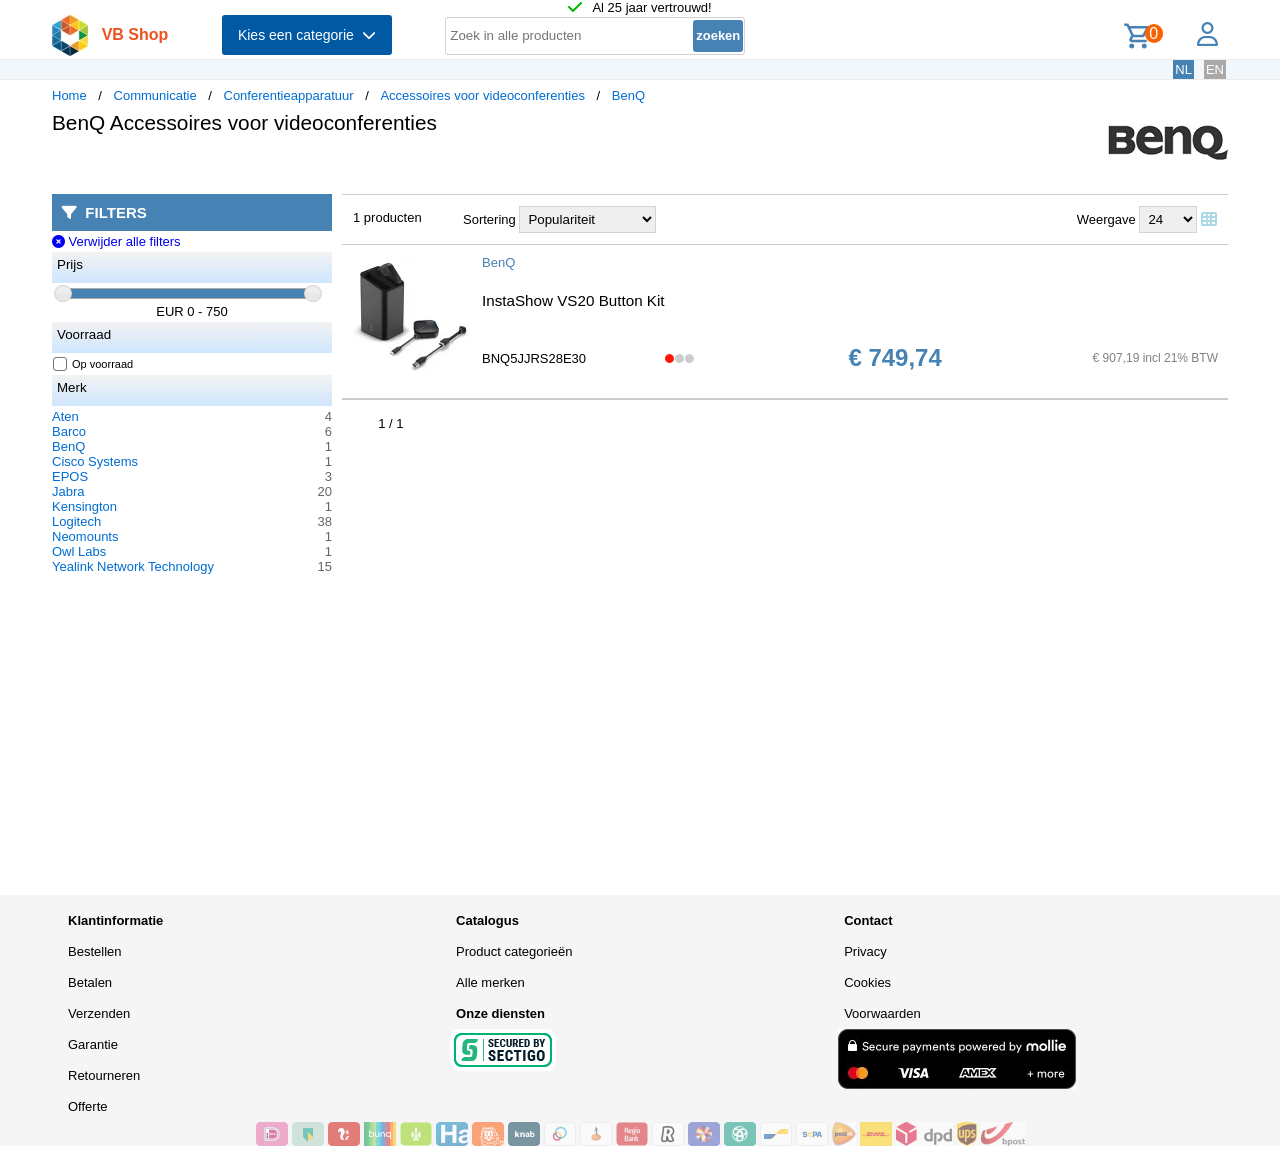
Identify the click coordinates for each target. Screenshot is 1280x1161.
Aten (65, 416)
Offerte (88, 1106)
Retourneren (104, 1075)
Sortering (489, 219)
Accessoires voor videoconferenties (482, 95)
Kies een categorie (307, 35)
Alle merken (490, 982)
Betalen (90, 982)
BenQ (628, 95)
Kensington (84, 506)
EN (1215, 69)
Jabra (68, 491)
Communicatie (155, 95)
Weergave (1106, 219)
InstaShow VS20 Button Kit (573, 300)
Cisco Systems (95, 461)
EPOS (70, 476)
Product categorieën (514, 951)
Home (69, 95)
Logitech (76, 521)
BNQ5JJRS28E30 (534, 358)
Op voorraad (93, 364)
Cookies (867, 982)
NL (1183, 69)
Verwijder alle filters (116, 241)
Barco (69, 431)
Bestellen (94, 951)
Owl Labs (79, 551)
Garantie (93, 1044)
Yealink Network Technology (133, 566)
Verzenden (99, 1013)
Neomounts (85, 536)
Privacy (865, 951)
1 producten (387, 217)
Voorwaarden (882, 1013)
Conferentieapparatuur (289, 95)
